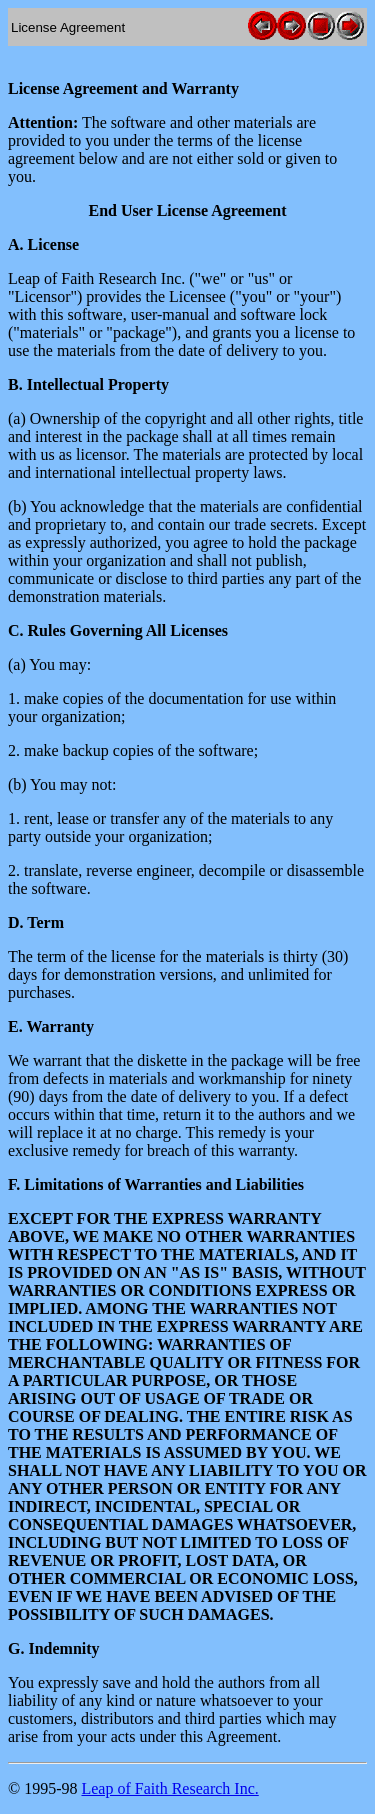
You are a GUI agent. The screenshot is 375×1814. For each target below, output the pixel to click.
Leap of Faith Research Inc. (169, 1788)
